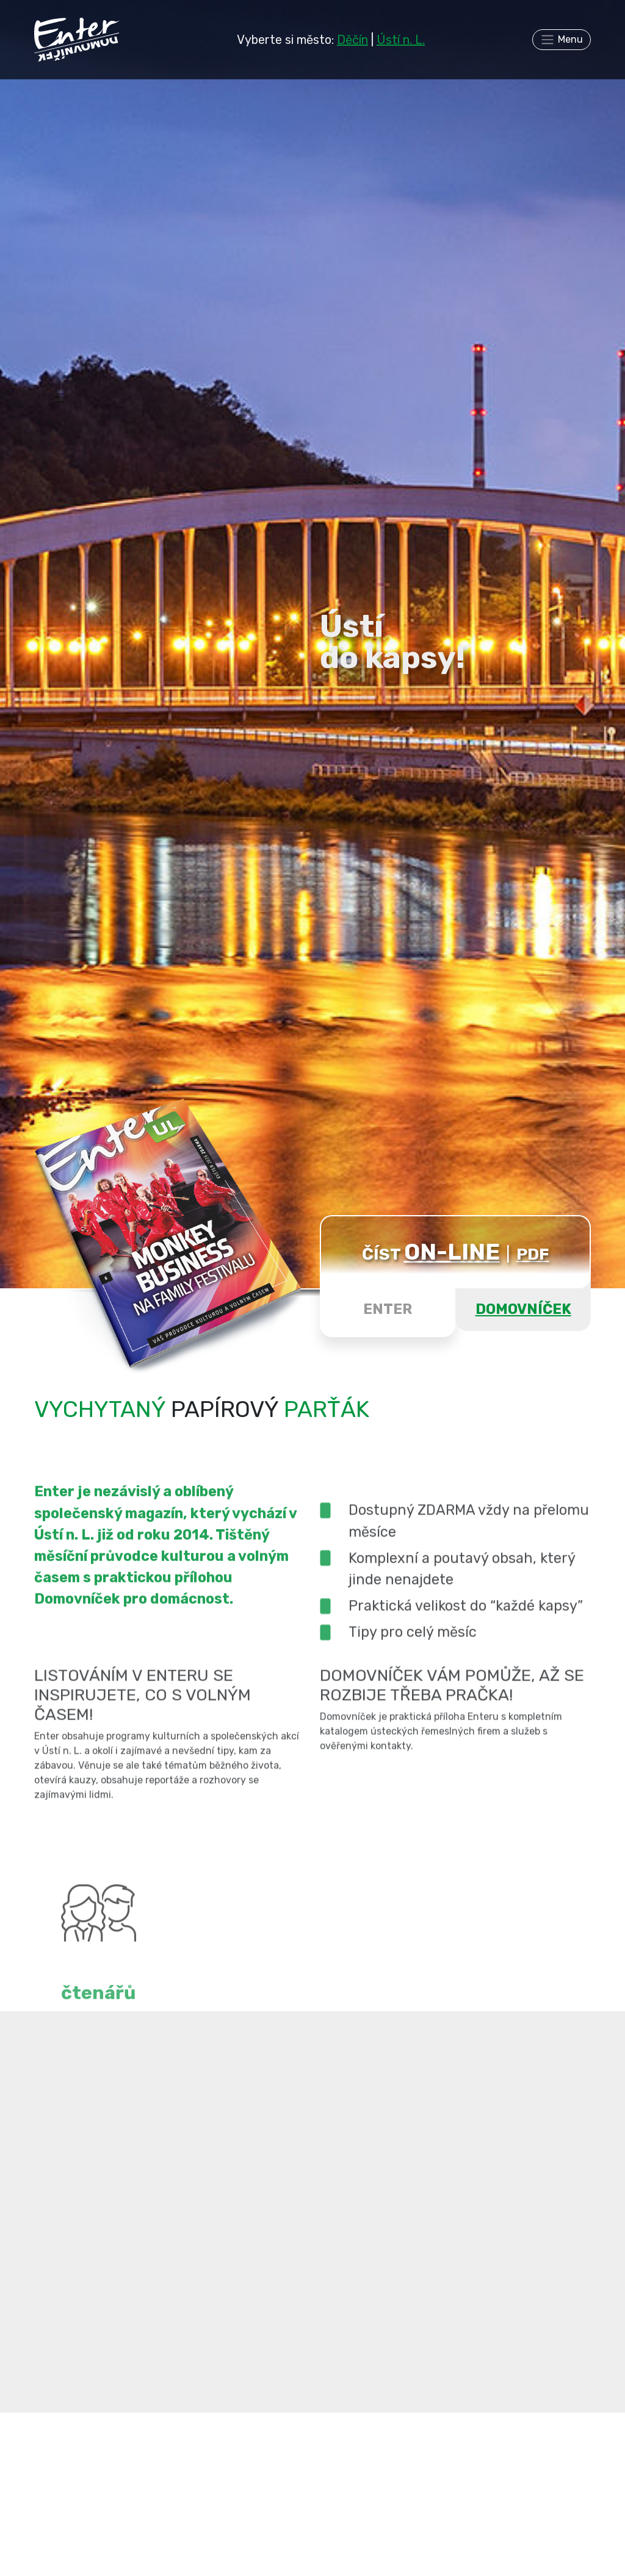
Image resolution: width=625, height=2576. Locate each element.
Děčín (352, 39)
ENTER (387, 1309)
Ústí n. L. (401, 39)
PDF (532, 1254)
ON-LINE (452, 1251)
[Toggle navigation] (561, 39)
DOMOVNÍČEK (523, 1309)
